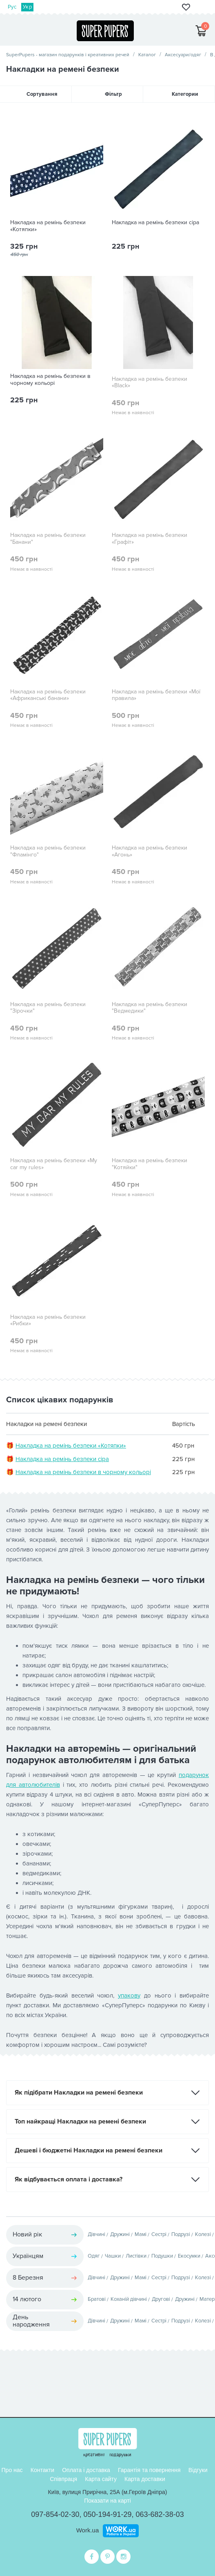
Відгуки (198, 2470)
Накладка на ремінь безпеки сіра (155, 222)
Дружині (120, 2234)
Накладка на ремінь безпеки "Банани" (48, 538)
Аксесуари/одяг (183, 55)
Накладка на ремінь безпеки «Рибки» (48, 1320)
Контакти (42, 2470)
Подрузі (180, 2234)
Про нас (12, 2470)
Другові (161, 2299)
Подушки (162, 2256)
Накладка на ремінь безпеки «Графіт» (149, 538)
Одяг (94, 2256)
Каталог (147, 55)
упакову (129, 1995)
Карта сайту (101, 2479)
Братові (97, 2299)
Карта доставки (144, 2479)
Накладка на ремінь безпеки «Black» (149, 382)
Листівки (136, 2256)
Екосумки (189, 2256)
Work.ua (87, 2530)
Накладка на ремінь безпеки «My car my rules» (53, 1164)
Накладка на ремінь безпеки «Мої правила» (156, 695)
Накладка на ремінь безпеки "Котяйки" (149, 1164)
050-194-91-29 (107, 2514)
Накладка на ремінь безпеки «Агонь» (149, 851)
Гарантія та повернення (149, 2470)
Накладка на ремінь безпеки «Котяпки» (48, 226)
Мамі (140, 2234)
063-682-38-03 (160, 2514)
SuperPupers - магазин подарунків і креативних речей (67, 55)
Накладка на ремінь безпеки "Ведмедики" (149, 1008)
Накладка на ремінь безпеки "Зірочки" (48, 1008)
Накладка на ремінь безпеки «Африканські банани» (48, 695)
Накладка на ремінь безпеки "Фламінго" (48, 851)
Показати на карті (107, 2500)
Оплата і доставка (86, 2470)
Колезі (203, 2234)
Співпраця (63, 2479)
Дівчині (96, 2234)
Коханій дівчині (129, 2299)
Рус (12, 7)
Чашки (113, 2256)
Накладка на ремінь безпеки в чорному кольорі (50, 379)
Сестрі (158, 2234)
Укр (27, 7)
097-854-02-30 (55, 2514)
